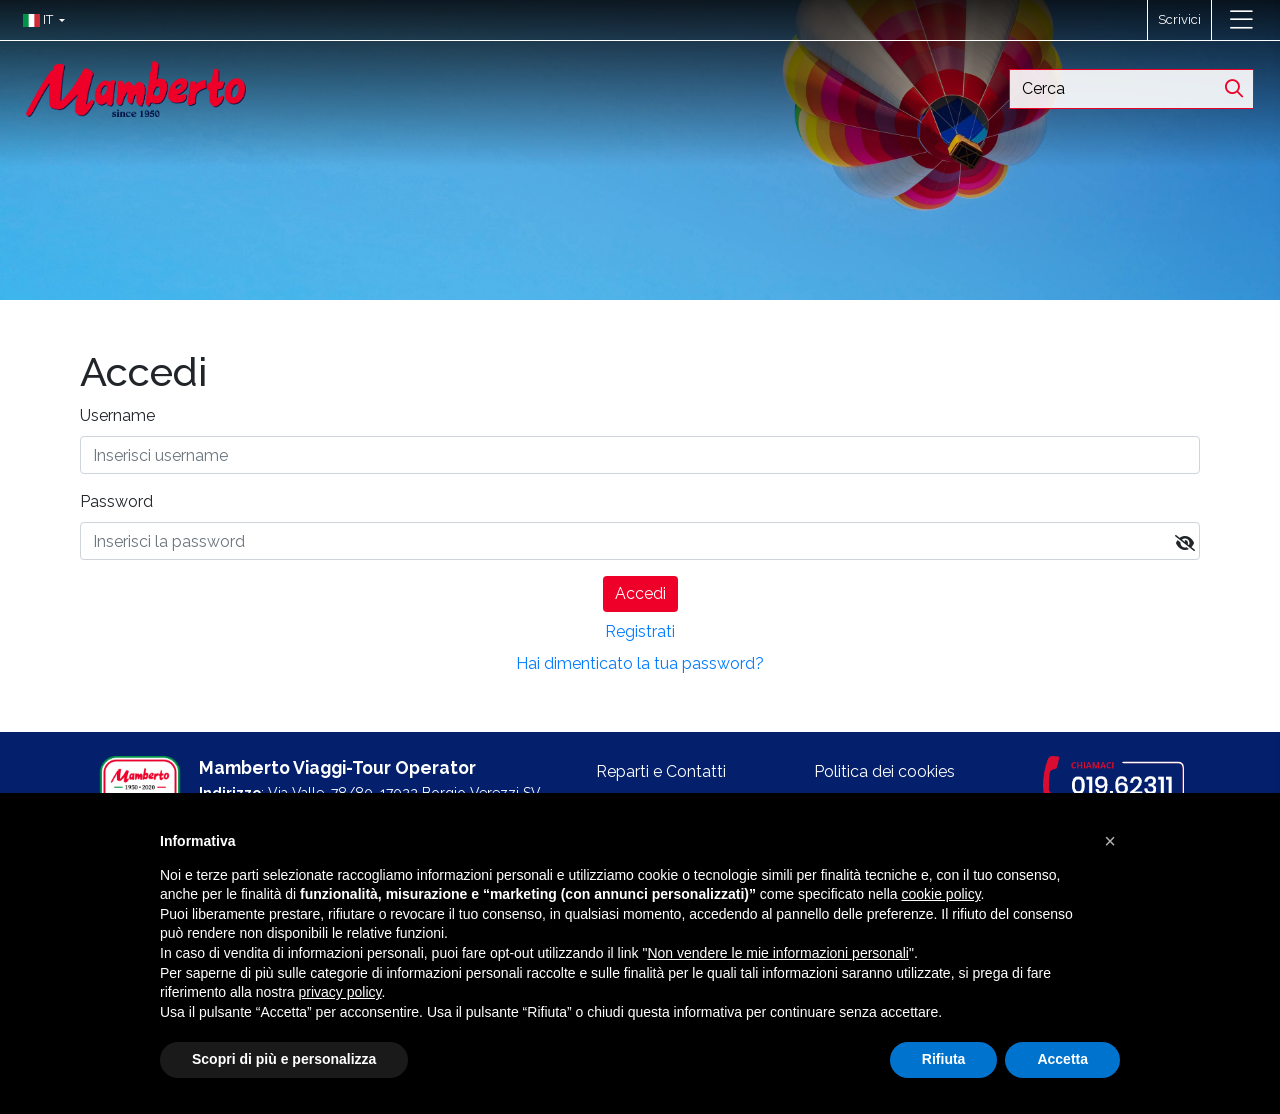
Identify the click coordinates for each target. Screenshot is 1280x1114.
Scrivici (1179, 19)
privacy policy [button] (340, 992)
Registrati (640, 631)
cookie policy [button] (940, 894)
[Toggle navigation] (1241, 20)
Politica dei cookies (884, 771)
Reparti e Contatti (661, 771)
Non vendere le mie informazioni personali (777, 953)
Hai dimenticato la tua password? (640, 663)
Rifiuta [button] (944, 1059)
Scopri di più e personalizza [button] (284, 1059)
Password (116, 501)
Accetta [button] (1062, 1059)
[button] (39, 20)
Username (117, 415)
